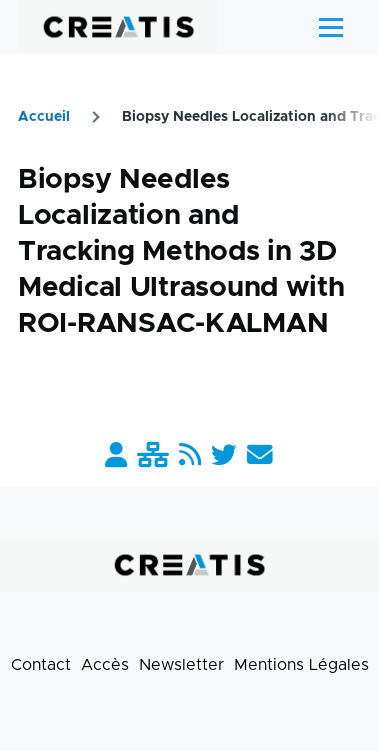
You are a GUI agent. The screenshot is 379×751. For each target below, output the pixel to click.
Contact (41, 665)
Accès (105, 665)
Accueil (44, 117)
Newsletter (181, 665)
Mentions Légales (301, 665)
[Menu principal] (331, 27)
